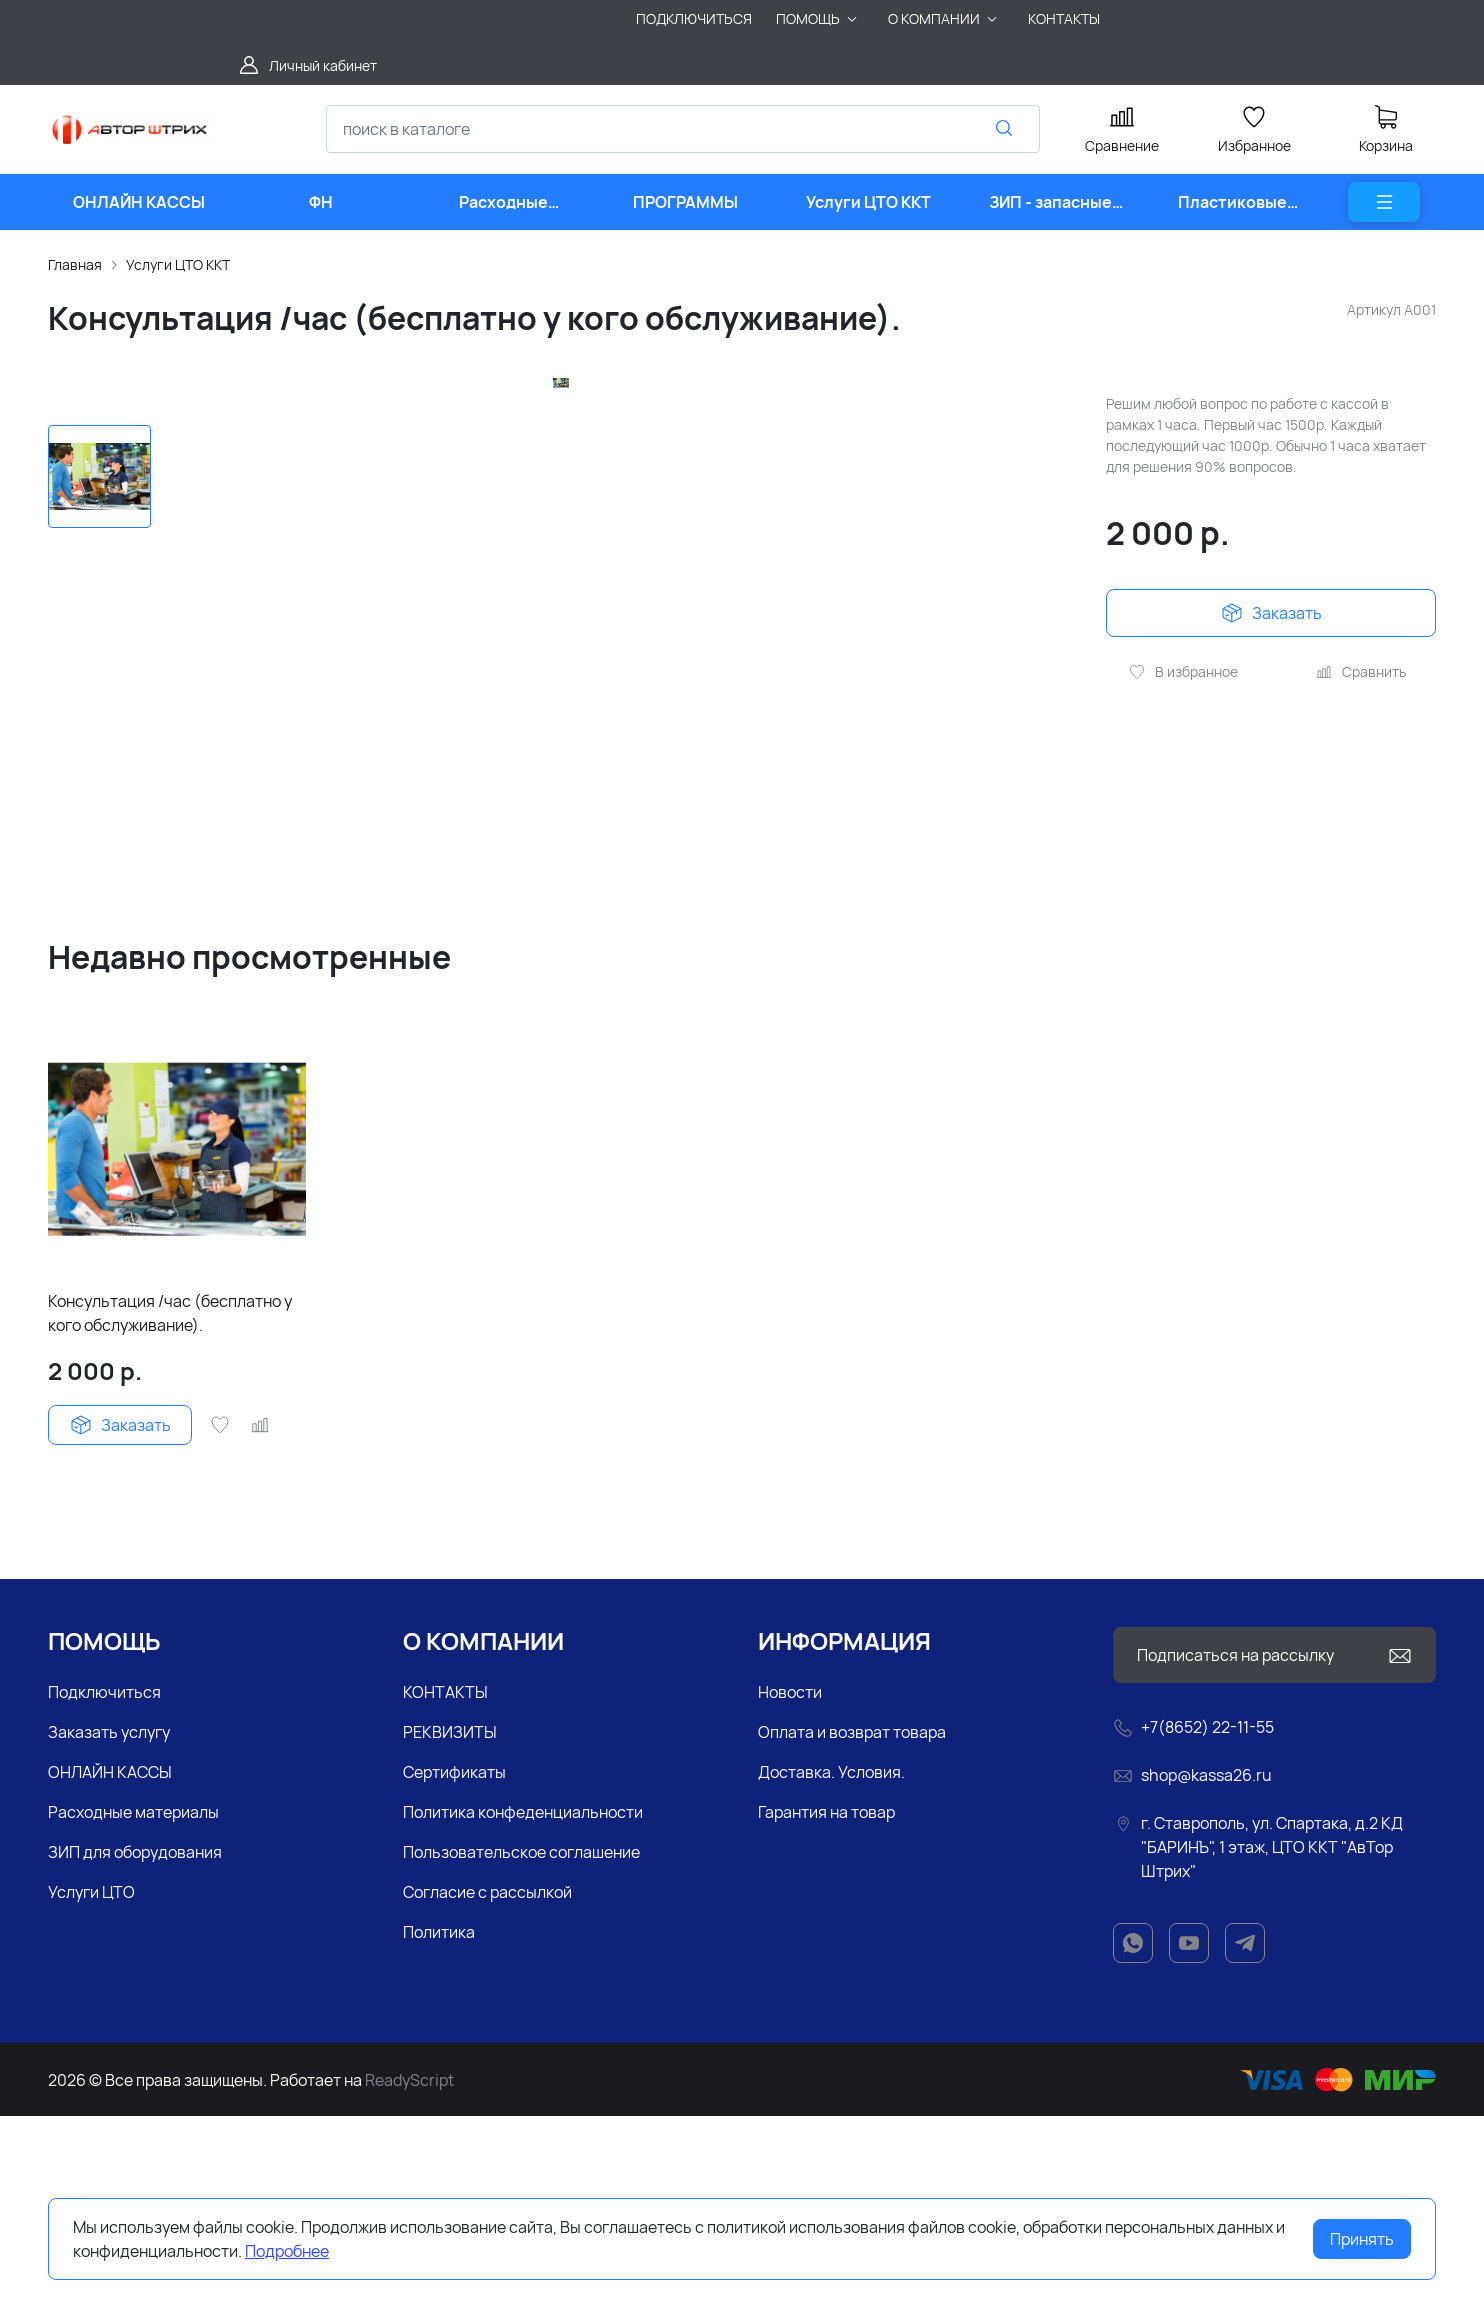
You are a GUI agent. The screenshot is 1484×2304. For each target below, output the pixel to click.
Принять (1362, 2239)
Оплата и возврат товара (852, 1920)
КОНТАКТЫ (445, 1880)
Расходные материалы (133, 2000)
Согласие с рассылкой (487, 2080)
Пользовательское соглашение (521, 2040)
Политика (439, 2120)
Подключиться (104, 1880)
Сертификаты (454, 1960)
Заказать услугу (109, 1920)
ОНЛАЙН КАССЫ (110, 1960)
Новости (790, 1880)
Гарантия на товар (826, 2000)
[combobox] (683, 129)
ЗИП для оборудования (135, 2040)
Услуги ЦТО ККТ (178, 264)
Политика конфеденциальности (523, 2000)
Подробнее (287, 2251)
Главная (75, 264)
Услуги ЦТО (91, 2080)
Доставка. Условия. (831, 1960)
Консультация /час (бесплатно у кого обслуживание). (170, 1501)
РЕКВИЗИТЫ (450, 1920)
